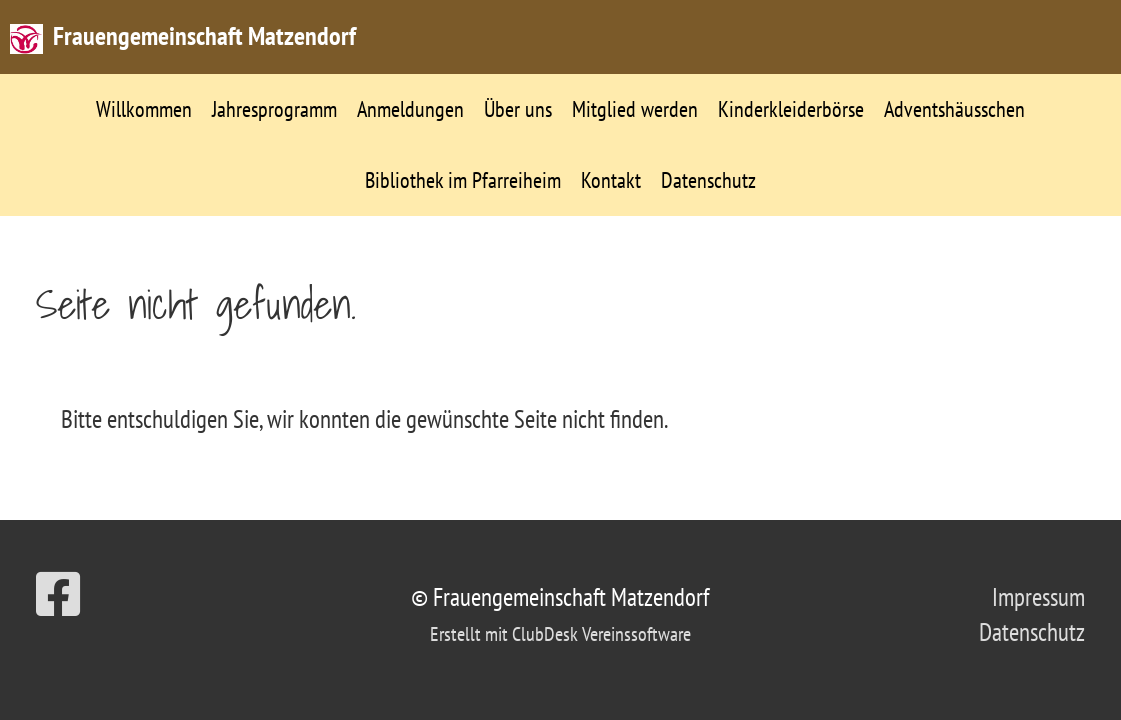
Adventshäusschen (954, 109)
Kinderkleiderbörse (791, 109)
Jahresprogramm (274, 109)
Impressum (1038, 597)
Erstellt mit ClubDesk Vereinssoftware (560, 634)
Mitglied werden (635, 109)
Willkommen (144, 109)
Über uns (518, 109)
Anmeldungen (410, 109)
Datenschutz (708, 180)
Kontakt (611, 180)
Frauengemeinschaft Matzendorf (204, 35)
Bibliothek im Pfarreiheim (463, 180)
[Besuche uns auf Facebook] (58, 594)
